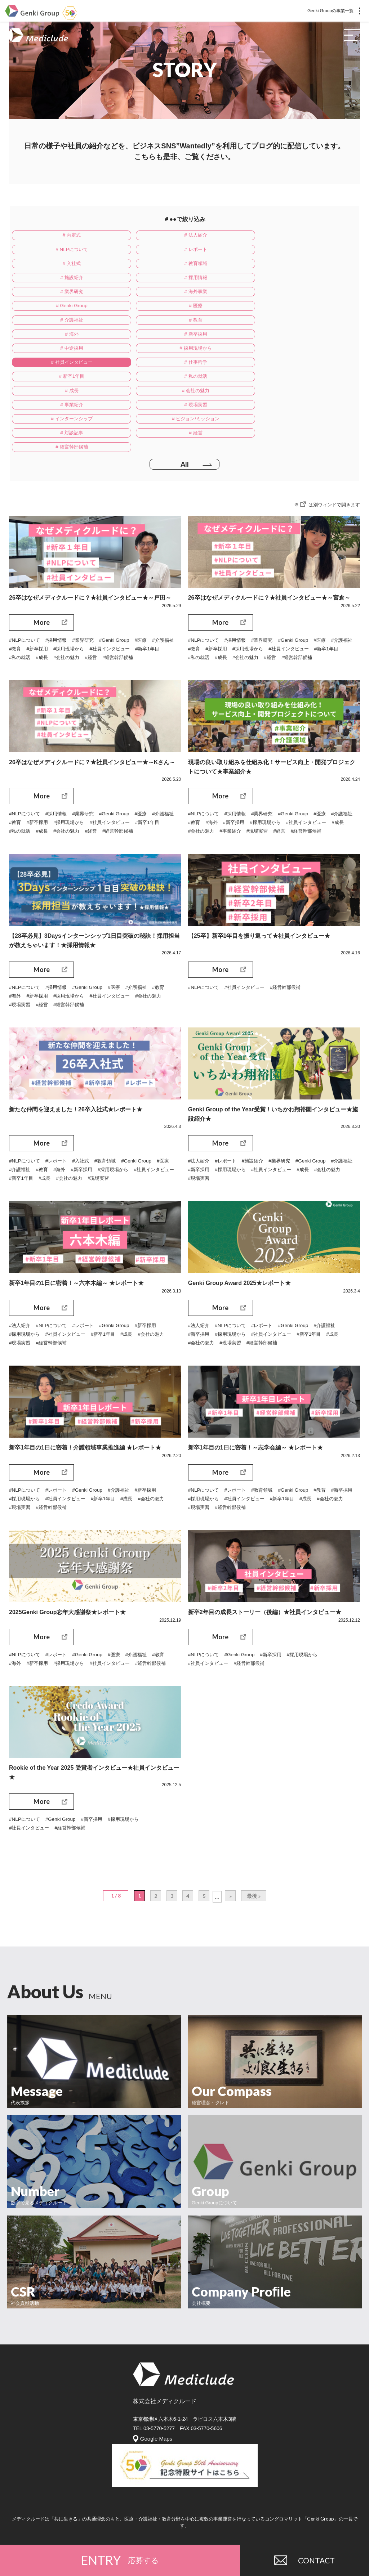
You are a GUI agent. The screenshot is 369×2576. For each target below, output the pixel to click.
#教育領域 (110, 1109)
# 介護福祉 (65, 294)
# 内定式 (65, 235)
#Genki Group (119, 577)
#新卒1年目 (22, 595)
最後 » (255, 1856)
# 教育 (175, 294)
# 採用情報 (175, 265)
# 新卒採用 (65, 309)
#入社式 (85, 1109)
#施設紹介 (256, 1109)
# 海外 (284, 294)
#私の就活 (51, 595)
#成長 (74, 595)
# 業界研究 (284, 265)
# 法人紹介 (175, 235)
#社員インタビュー (144, 586)
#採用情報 (58, 577)
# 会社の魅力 (284, 339)
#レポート (58, 1109)
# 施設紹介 (65, 265)
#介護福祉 (20, 586)
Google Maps (156, 2399)
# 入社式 (174, 250)
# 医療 (284, 280)
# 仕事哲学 (175, 324)
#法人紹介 (199, 1109)
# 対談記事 (175, 368)
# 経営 (284, 368)
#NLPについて (25, 577)
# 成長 (175, 339)
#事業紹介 (299, 769)
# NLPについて (284, 235)
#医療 (147, 577)
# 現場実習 (175, 354)
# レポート (65, 250)
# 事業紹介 (65, 354)
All (184, 401)
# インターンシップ (284, 354)
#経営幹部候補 (155, 595)
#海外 (241, 760)
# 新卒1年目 (284, 324)
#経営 (126, 595)
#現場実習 (328, 769)
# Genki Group (174, 280)
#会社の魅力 (101, 595)
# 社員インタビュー (65, 324)
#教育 (43, 586)
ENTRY (120, 2558)
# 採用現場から (284, 309)
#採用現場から (100, 586)
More (42, 559)
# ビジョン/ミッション (64, 368)
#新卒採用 (67, 586)
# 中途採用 (175, 309)
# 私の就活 (65, 339)
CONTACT (304, 2558)
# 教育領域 (284, 250)
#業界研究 (87, 577)
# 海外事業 (65, 280)
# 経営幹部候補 (65, 383)
